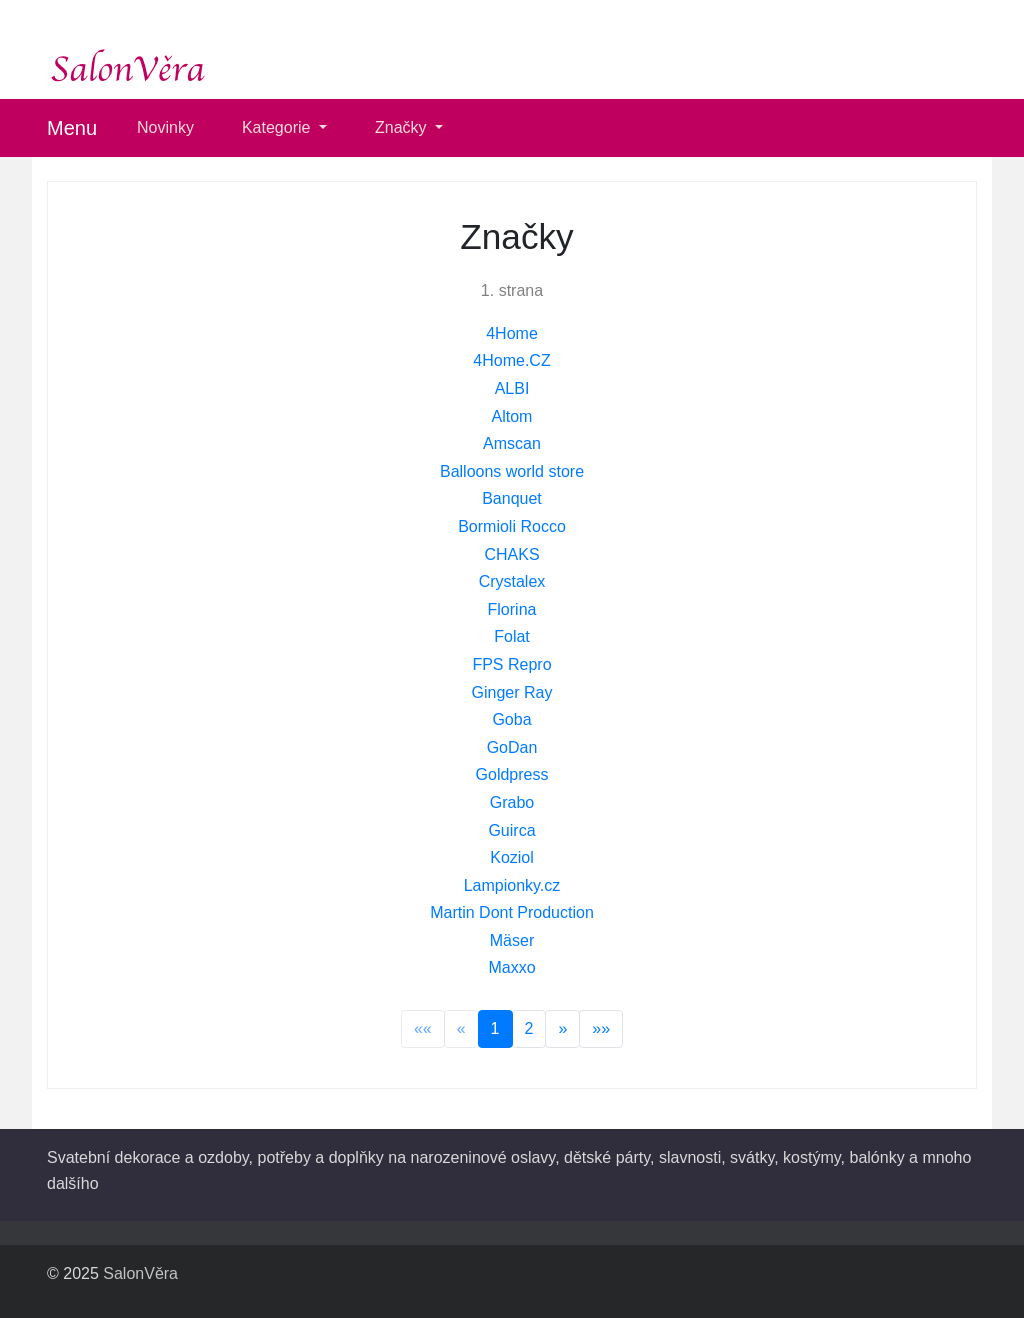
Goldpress (512, 774)
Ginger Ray (512, 692)
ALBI (512, 388)
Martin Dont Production (512, 912)
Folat (512, 636)
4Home (512, 333)
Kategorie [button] (278, 127)
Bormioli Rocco (512, 526)
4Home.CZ (511, 360)
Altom (512, 416)
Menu (72, 128)
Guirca (511, 830)
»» (601, 1028)
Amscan (512, 443)
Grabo (512, 802)
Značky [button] (403, 127)
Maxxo (511, 967)
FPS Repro (511, 664)
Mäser (512, 940)
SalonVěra (140, 1273)
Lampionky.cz (512, 885)
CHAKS (511, 554)
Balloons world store (512, 471)
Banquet (512, 498)
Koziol (512, 857)
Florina (512, 609)
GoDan (512, 747)
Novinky (165, 127)
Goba (511, 719)
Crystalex (512, 581)
